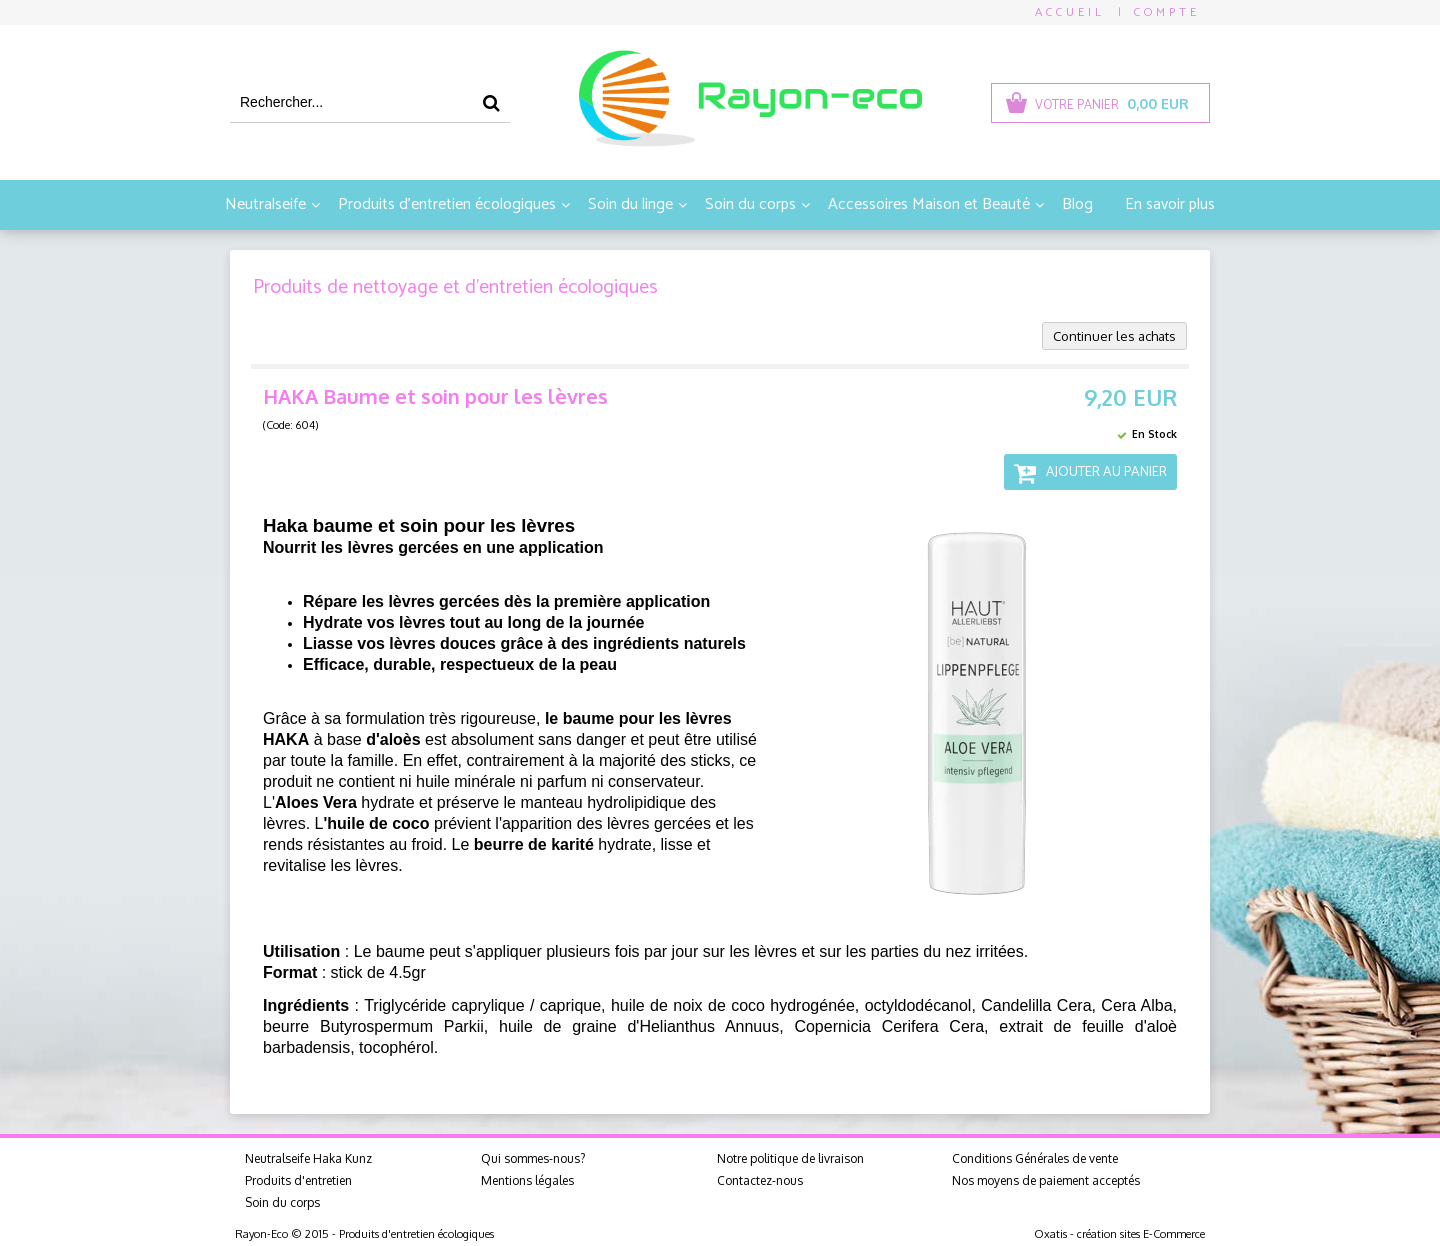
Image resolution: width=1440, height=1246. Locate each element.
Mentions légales (527, 1180)
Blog (1077, 204)
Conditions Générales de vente (1035, 1158)
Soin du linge (630, 204)
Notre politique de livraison (790, 1158)
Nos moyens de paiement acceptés (1046, 1180)
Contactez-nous (760, 1180)
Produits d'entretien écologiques (447, 204)
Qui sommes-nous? (533, 1158)
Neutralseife (265, 204)
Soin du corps (750, 204)
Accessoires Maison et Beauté (929, 204)
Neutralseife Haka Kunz (308, 1158)
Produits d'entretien (298, 1180)
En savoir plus (1170, 204)
